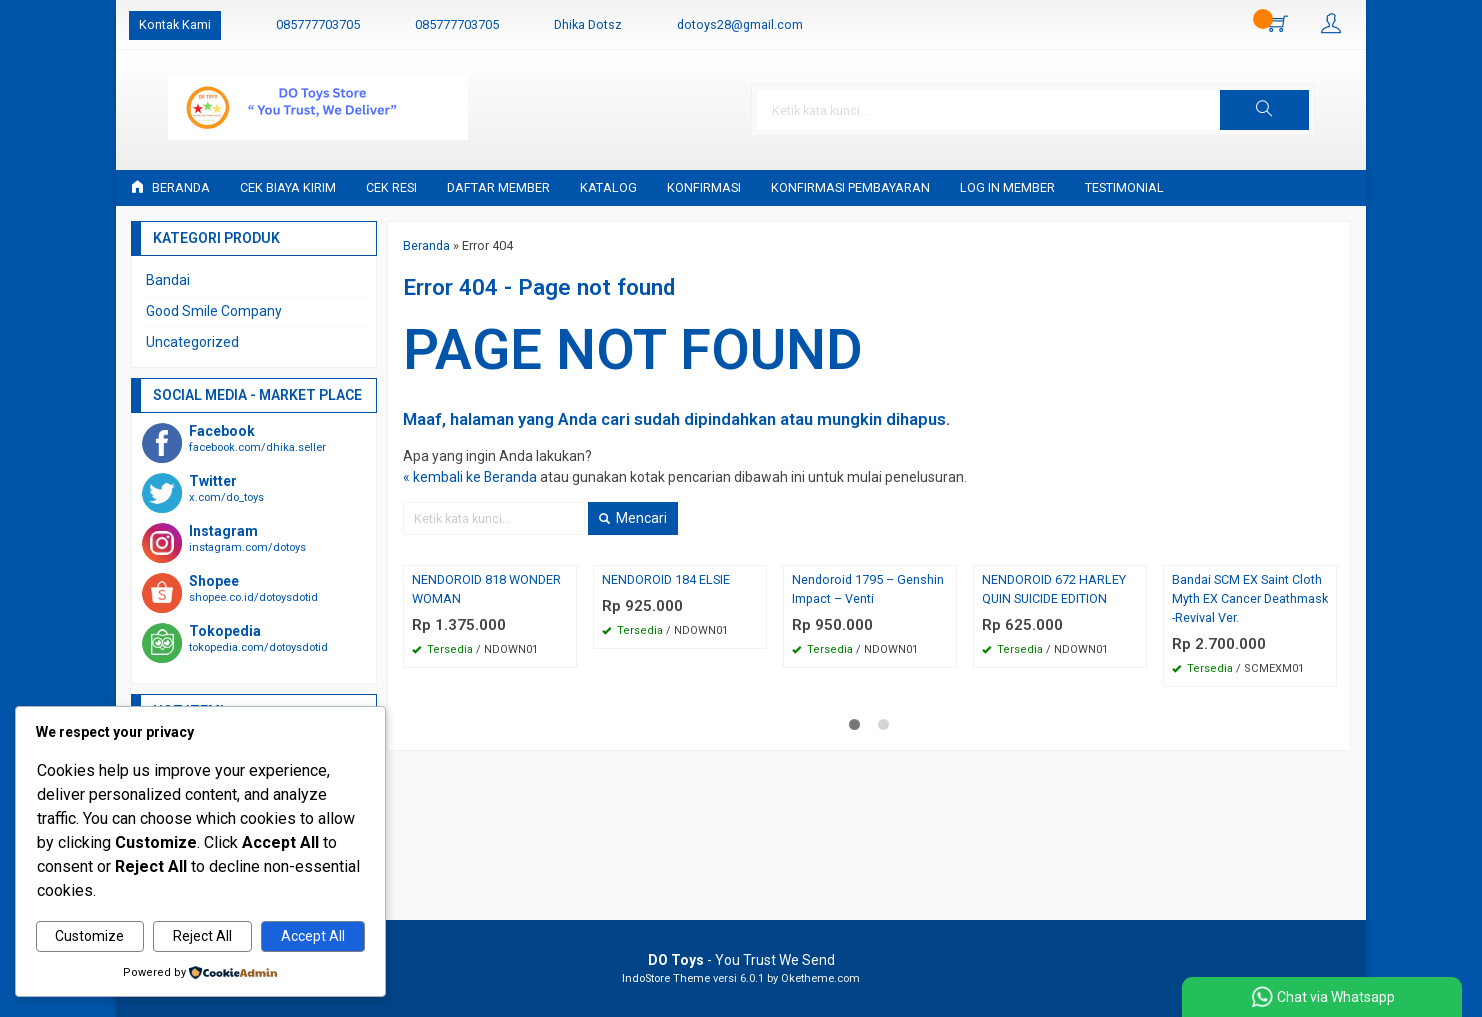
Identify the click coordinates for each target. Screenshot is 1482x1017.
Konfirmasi (704, 187)
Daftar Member (498, 187)
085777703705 (318, 24)
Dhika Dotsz (588, 24)
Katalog (608, 187)
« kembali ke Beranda (470, 477)
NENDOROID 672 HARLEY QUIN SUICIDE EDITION (1054, 589)
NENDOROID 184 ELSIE (666, 579)
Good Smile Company (214, 311)
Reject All (202, 937)
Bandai (168, 280)
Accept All (313, 937)
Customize (89, 937)
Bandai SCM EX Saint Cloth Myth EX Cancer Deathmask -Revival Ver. (1250, 598)
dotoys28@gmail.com (740, 24)
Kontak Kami (175, 24)
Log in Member (1007, 187)
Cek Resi (391, 187)
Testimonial (1124, 187)
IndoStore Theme (666, 978)
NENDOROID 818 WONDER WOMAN (486, 589)
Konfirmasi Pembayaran (850, 187)
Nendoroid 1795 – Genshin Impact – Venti (868, 589)
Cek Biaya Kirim (288, 187)
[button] (1298, 110)
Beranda (170, 187)
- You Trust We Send (741, 960)
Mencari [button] (633, 518)
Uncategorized (192, 342)
